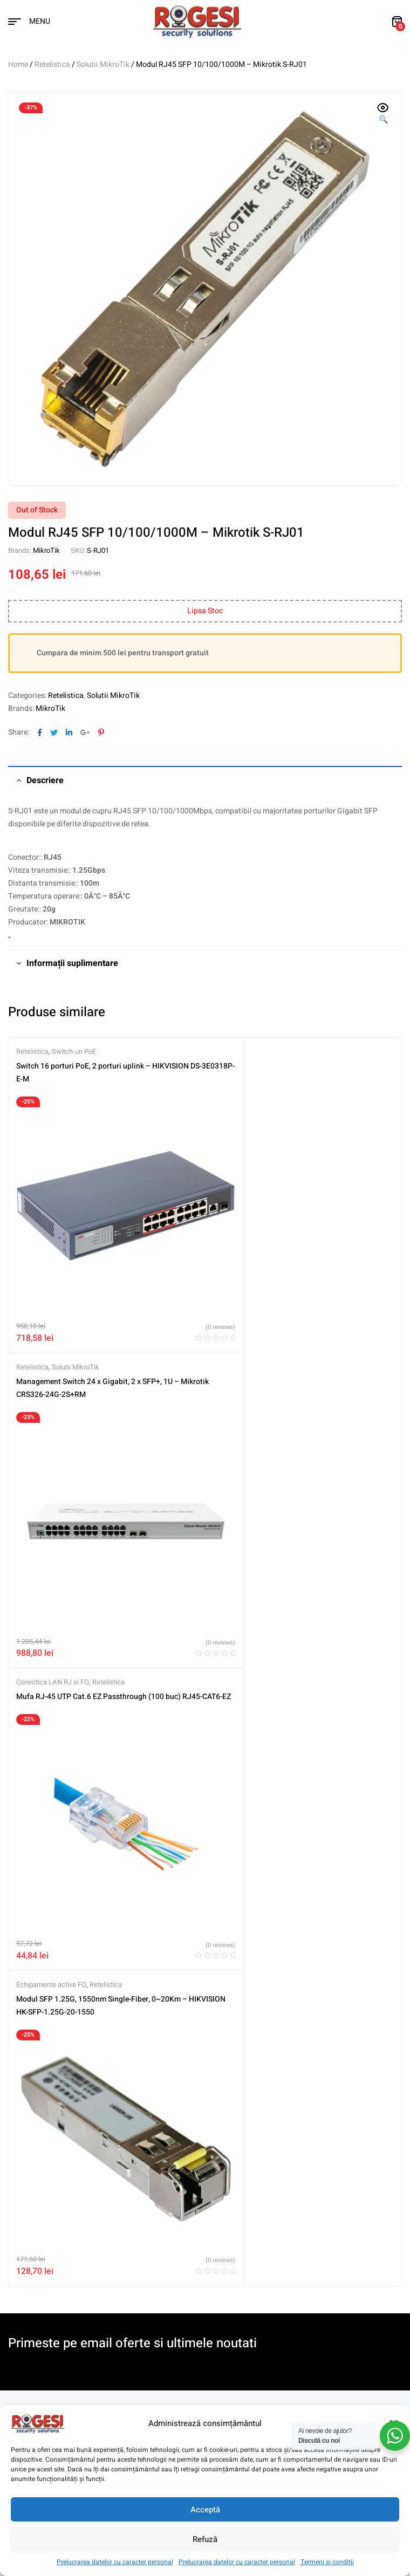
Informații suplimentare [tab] (72, 963)
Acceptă (205, 2510)
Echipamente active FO (248, 1328)
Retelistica (52, 64)
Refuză (205, 2539)
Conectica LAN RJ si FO (52, 1328)
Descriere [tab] (45, 780)
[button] (383, 114)
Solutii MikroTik (103, 64)
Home (18, 64)
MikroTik (46, 550)
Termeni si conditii (327, 2562)
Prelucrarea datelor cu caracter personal (115, 2562)
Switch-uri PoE (74, 1051)
